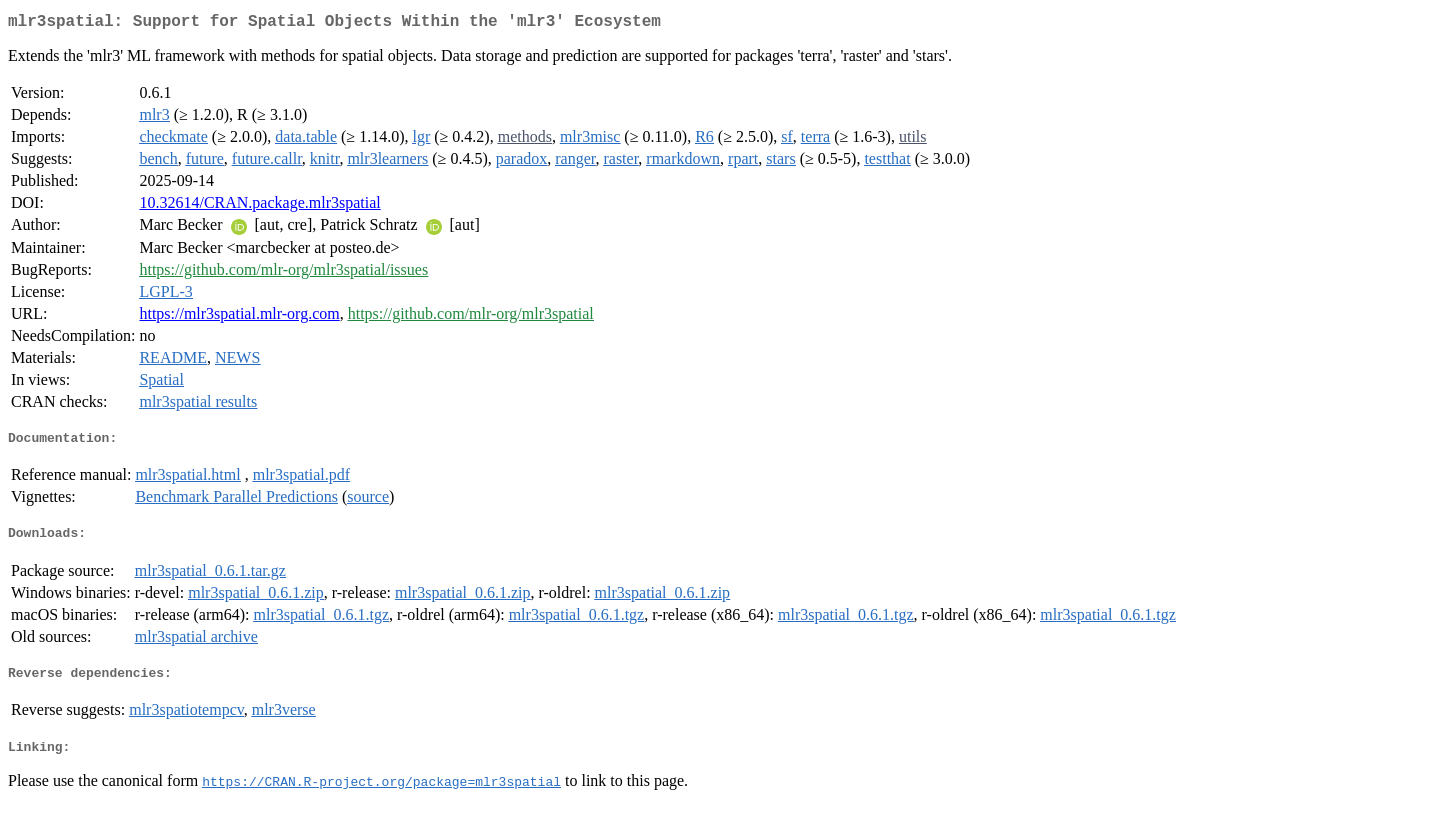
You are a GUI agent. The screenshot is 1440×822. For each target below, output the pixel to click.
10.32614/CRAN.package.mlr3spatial (259, 206)
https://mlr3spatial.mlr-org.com (239, 317)
